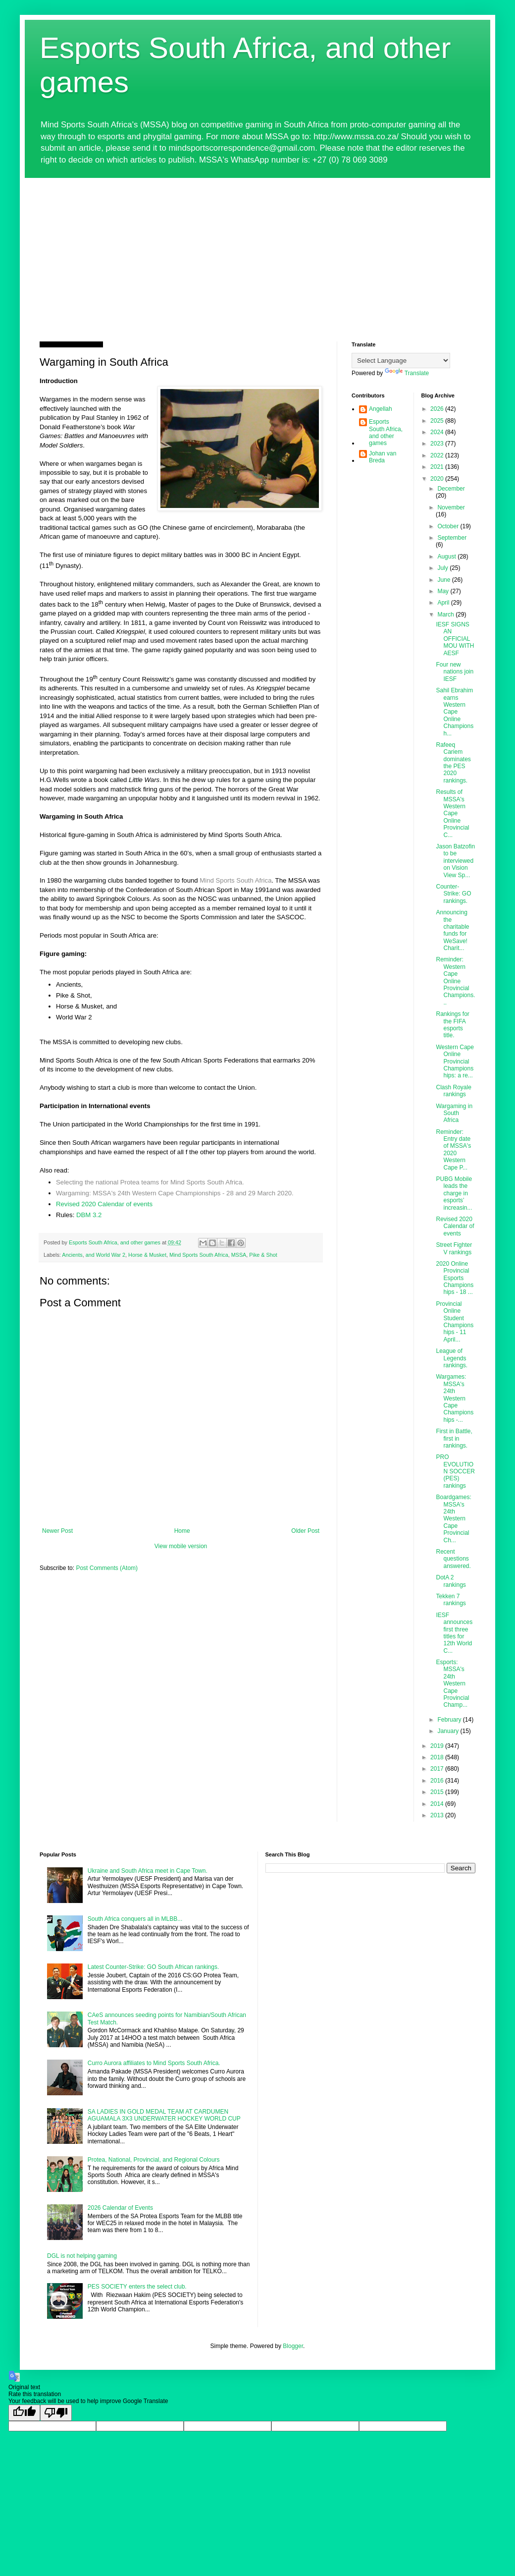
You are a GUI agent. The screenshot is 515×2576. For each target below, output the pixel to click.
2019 (437, 1745)
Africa (263, 880)
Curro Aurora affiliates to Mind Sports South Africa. (154, 2063)
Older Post (305, 1530)
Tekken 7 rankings (450, 1600)
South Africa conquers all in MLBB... (135, 1918)
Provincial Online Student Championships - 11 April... (454, 1321)
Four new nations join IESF (454, 671)
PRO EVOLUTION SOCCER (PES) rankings (455, 1471)
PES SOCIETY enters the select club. (137, 2286)
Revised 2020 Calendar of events (104, 1204)
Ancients (72, 1255)
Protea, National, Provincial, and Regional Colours (154, 2159)
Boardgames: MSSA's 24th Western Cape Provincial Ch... (453, 1518)
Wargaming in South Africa (454, 1113)
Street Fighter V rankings (454, 1248)
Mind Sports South (227, 880)
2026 (437, 408)
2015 (437, 1792)
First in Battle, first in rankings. (454, 1438)
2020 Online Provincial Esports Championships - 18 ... (454, 1278)
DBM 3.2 (89, 1215)
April (444, 602)
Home (182, 1530)
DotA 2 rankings (450, 1581)
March (446, 614)
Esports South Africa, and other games (386, 432)
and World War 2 (105, 1255)
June (444, 579)
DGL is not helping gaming (82, 2255)
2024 (437, 432)
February (450, 1719)
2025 (437, 420)
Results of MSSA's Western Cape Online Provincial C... (452, 813)
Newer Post (57, 1530)
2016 (437, 1780)
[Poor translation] (56, 2413)
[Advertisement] (257, 252)
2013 (437, 1815)
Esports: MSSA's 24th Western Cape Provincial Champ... (452, 1683)
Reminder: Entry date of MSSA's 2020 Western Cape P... (453, 1149)
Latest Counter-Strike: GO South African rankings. (153, 1966)
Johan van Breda (382, 457)
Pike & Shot (263, 1255)
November (450, 507)
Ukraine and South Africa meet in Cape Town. (147, 1870)
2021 (437, 466)
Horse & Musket (147, 1255)
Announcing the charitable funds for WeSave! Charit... (452, 930)
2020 (437, 478)
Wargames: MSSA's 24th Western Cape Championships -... (454, 1398)
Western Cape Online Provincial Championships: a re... (454, 1061)
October (448, 526)
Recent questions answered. (453, 1558)
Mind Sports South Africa (198, 1255)
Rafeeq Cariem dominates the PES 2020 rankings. (453, 762)
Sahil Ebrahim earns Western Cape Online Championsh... (454, 711)
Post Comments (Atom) (107, 1568)
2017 (437, 1768)
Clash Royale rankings (453, 1091)
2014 (437, 1803)
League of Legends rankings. (451, 1358)
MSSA (239, 1255)
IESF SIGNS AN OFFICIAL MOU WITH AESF (455, 639)
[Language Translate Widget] (401, 360)
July (443, 567)
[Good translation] (24, 2413)
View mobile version (180, 1546)
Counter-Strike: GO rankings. (453, 893)
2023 (437, 443)
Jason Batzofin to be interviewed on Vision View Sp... (455, 861)
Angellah (380, 408)
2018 (437, 1757)
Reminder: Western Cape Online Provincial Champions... (455, 981)
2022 (437, 455)
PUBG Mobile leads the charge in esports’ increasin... (454, 1193)
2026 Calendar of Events (120, 2207)
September (451, 537)
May (443, 591)
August (447, 556)
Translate (407, 373)
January (448, 1731)
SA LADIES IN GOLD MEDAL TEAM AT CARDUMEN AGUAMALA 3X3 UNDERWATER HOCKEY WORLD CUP (164, 2115)
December (450, 488)
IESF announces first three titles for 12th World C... (454, 1633)
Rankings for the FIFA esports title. (452, 1024)
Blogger (293, 2346)
